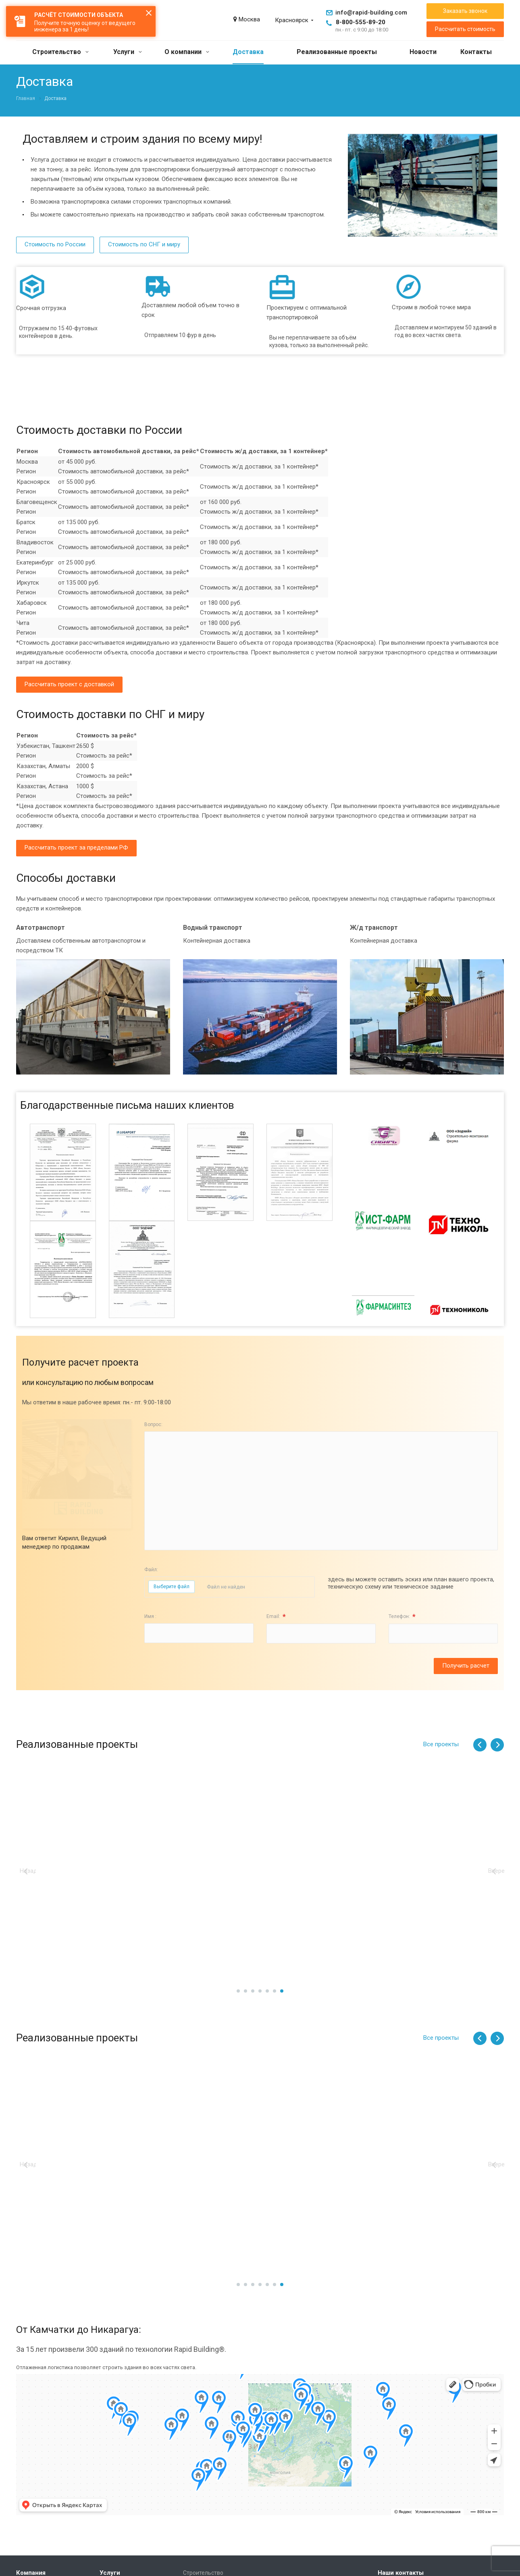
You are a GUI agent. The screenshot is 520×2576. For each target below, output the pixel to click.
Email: (276, 1616)
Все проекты (441, 1744)
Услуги (127, 52)
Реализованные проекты (337, 52)
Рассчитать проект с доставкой (69, 684)
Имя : (150, 1616)
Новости (423, 52)
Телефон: (402, 1616)
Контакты (476, 52)
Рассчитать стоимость (465, 29)
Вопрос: (153, 1424)
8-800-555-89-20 (360, 22)
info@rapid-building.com (371, 12)
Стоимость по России (55, 244)
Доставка (248, 52)
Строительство (60, 52)
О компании (186, 52)
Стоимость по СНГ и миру (144, 244)
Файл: (151, 1569)
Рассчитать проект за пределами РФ (76, 847)
